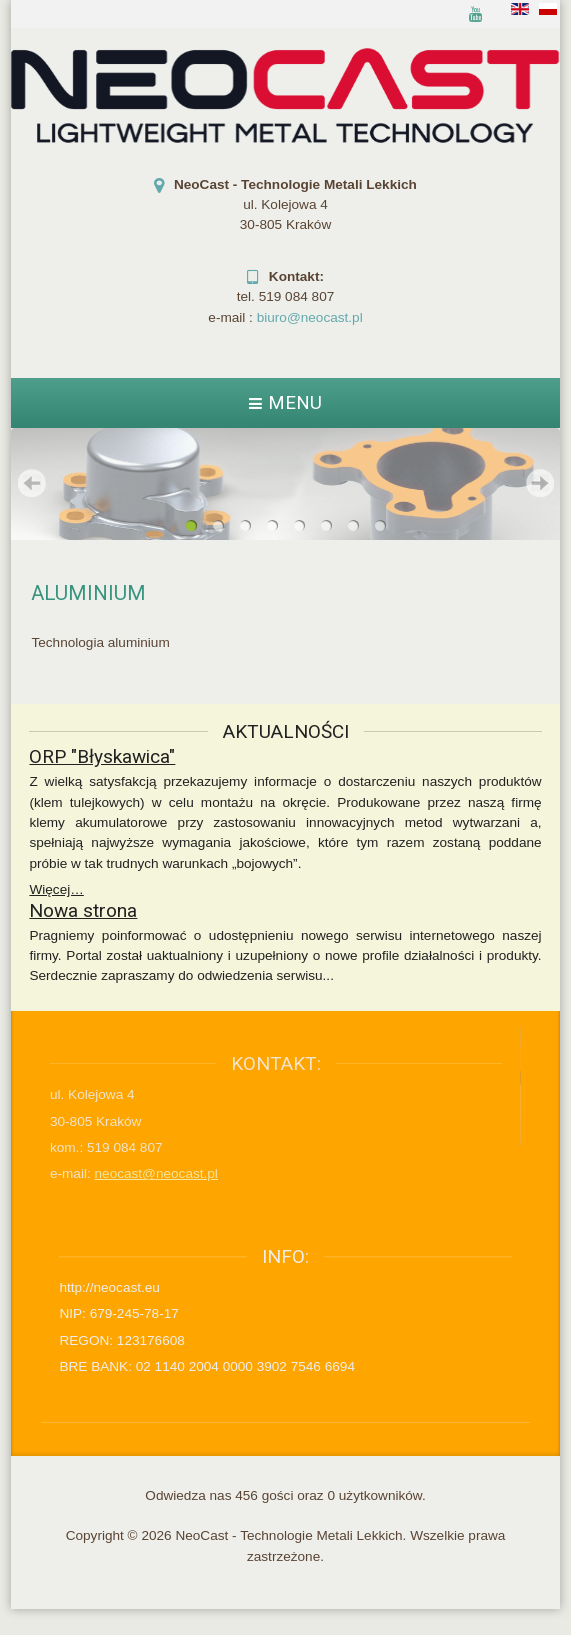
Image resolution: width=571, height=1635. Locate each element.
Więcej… (56, 888)
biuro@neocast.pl (310, 317)
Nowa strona (83, 908)
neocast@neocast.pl (126, 1173)
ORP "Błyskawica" (102, 755)
